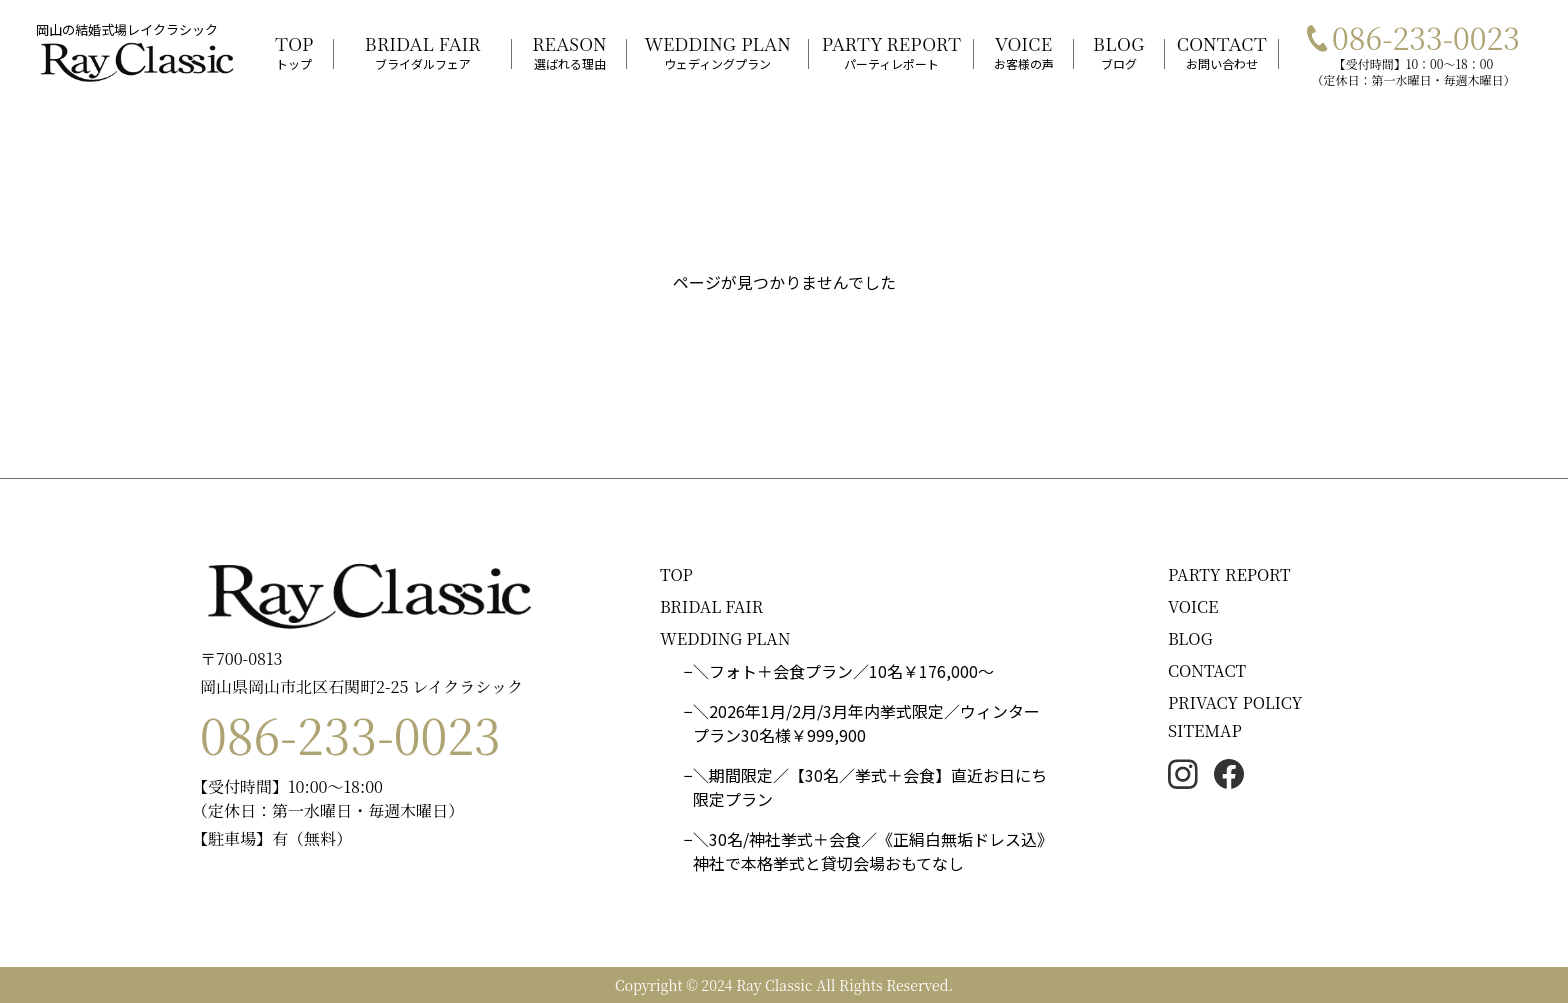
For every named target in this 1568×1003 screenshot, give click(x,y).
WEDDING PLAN (725, 638)
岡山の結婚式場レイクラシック (127, 29)
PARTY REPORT (1229, 574)
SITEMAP (1205, 730)
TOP (676, 574)
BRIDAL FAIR (711, 606)
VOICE (1193, 606)
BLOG (1190, 638)
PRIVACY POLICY (1235, 702)
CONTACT (1207, 670)
